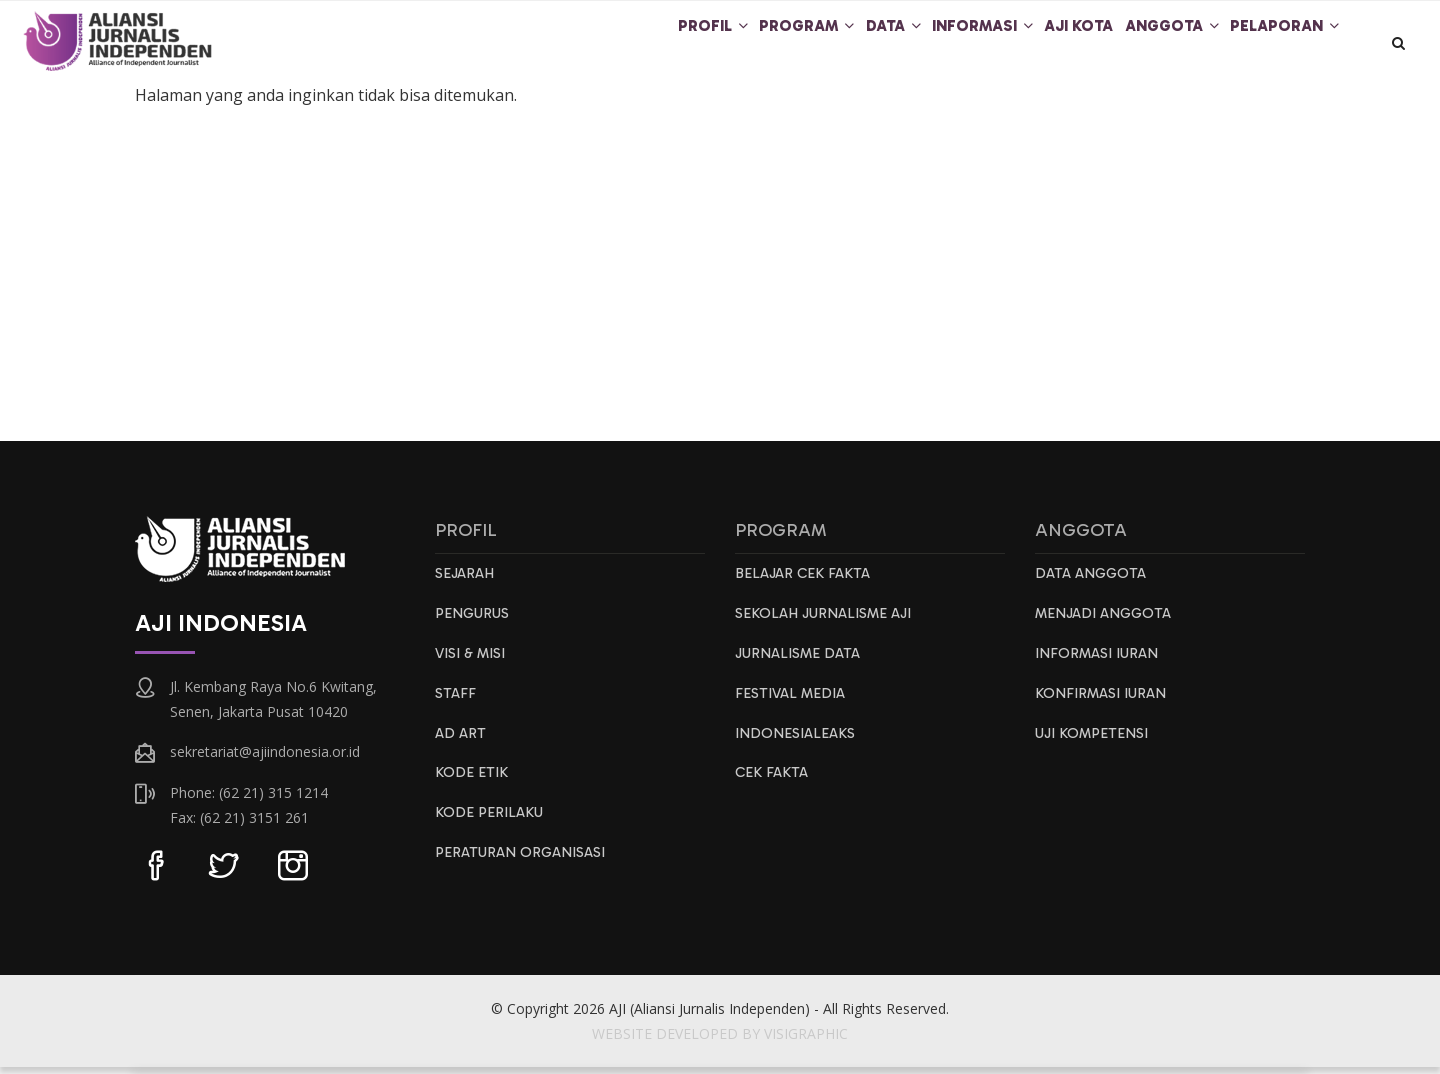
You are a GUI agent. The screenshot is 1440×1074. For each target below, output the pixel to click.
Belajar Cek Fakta (804, 581)
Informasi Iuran (1099, 663)
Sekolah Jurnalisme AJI (828, 622)
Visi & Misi (473, 663)
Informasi (934, 44)
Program (728, 44)
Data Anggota (1092, 581)
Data (830, 44)
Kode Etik (472, 786)
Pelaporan (1279, 44)
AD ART (461, 745)
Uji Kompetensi (1095, 745)
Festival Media (792, 704)
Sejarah (466, 581)
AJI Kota (1045, 44)
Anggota (1153, 44)
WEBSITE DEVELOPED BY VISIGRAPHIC (720, 1040)
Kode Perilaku (490, 827)
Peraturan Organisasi (523, 868)
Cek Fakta (772, 786)
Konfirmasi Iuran (1103, 704)
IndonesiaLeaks (796, 745)
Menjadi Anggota (1107, 622)
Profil (619, 44)
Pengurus (474, 622)
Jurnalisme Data (800, 663)
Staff (456, 704)
